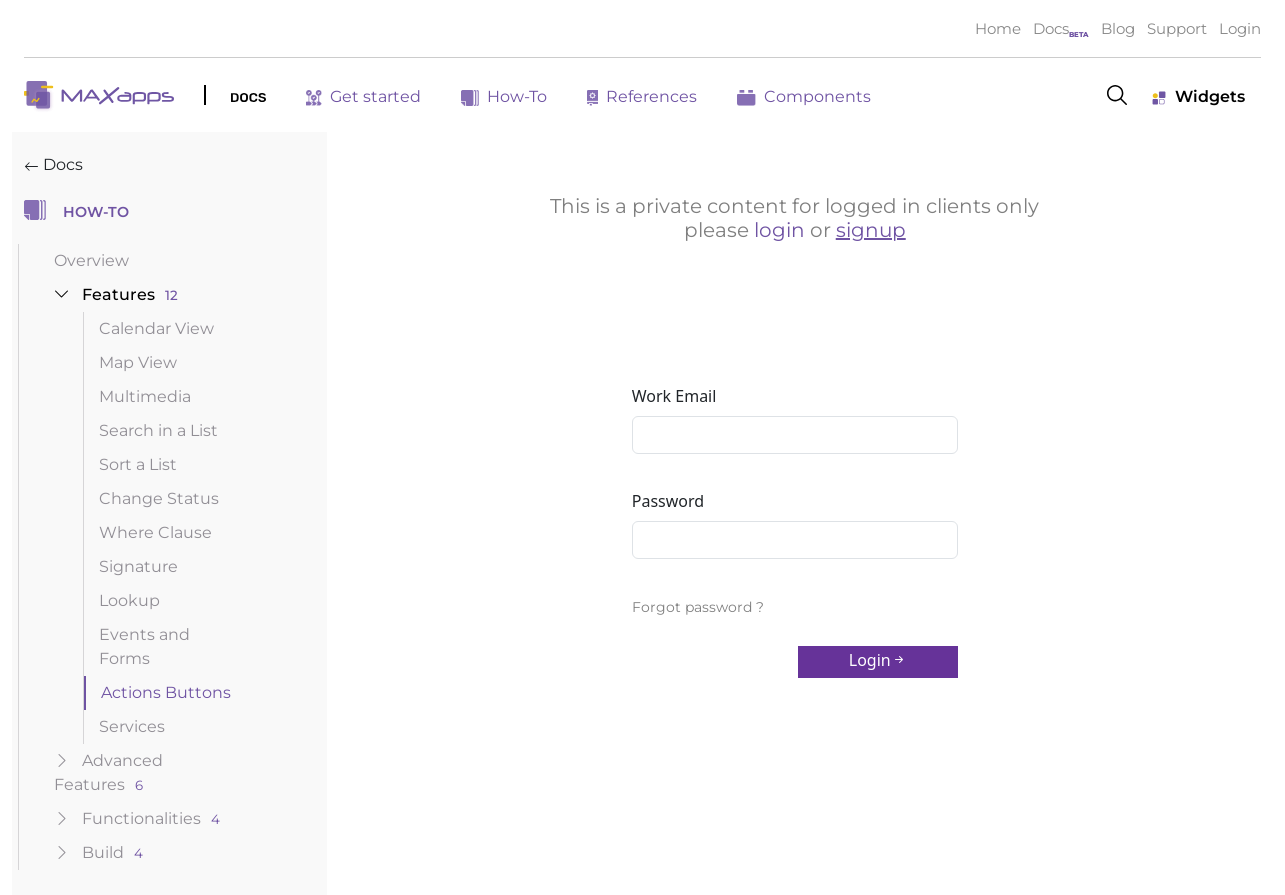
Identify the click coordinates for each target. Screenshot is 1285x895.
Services (132, 726)
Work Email (674, 396)
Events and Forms (144, 646)
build (98, 852)
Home (998, 28)
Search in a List (158, 430)
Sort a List (138, 464)
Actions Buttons (166, 692)
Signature (138, 566)
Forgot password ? (698, 607)
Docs (1051, 28)
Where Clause (155, 532)
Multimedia (145, 396)
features (116, 294)
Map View (138, 362)
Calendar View (156, 328)
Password (668, 501)
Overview (91, 260)
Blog (1118, 28)
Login (1240, 28)
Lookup (129, 600)
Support (1177, 28)
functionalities (137, 818)
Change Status (159, 498)
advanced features (108, 772)
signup (871, 230)
